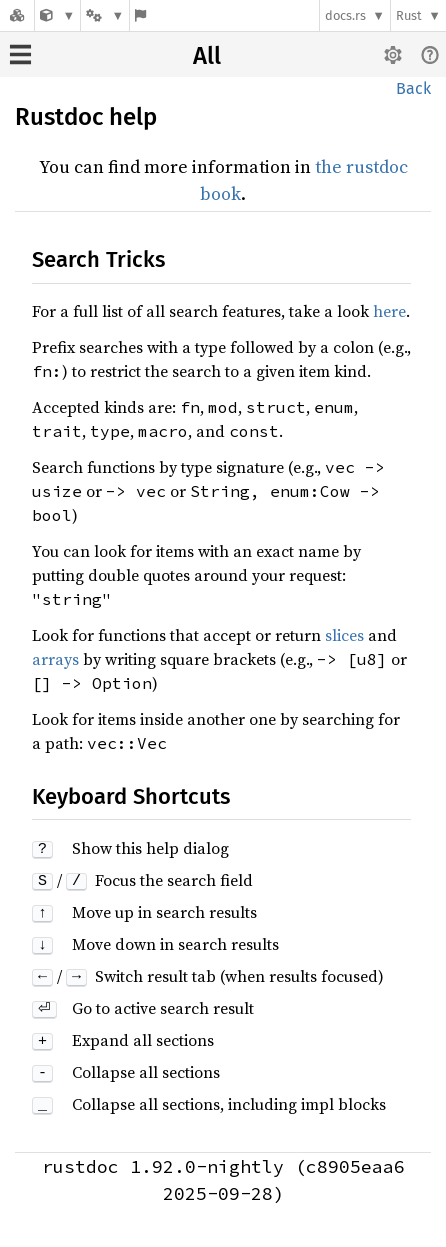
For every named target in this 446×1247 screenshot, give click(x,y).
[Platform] (105, 15)
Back (413, 88)
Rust (409, 15)
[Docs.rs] (17, 15)
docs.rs (345, 15)
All (207, 56)
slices (344, 635)
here (389, 311)
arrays (55, 659)
